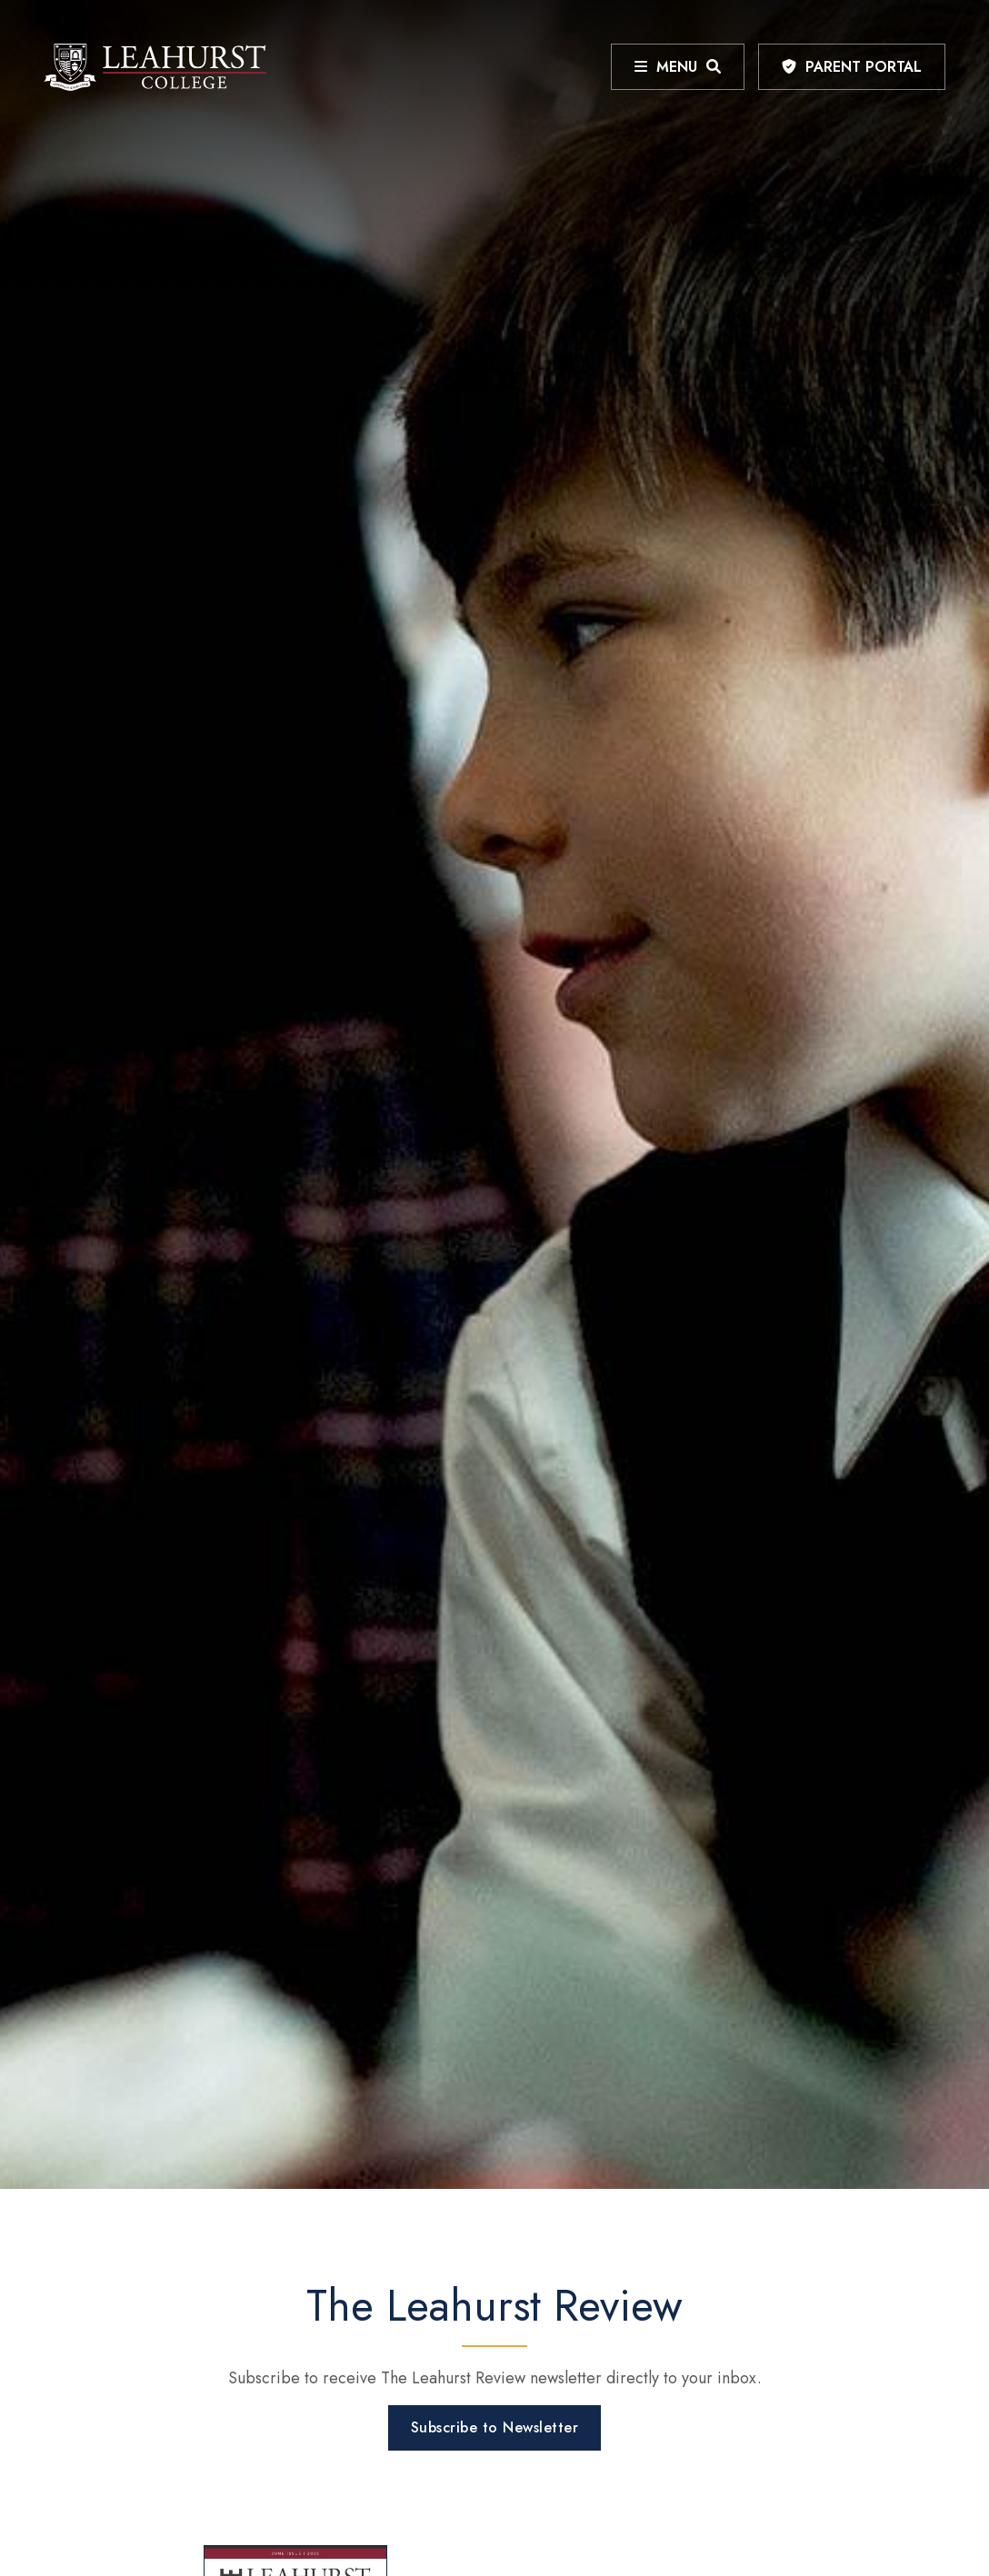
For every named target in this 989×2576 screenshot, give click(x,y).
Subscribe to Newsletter (495, 2427)
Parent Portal (863, 66)
